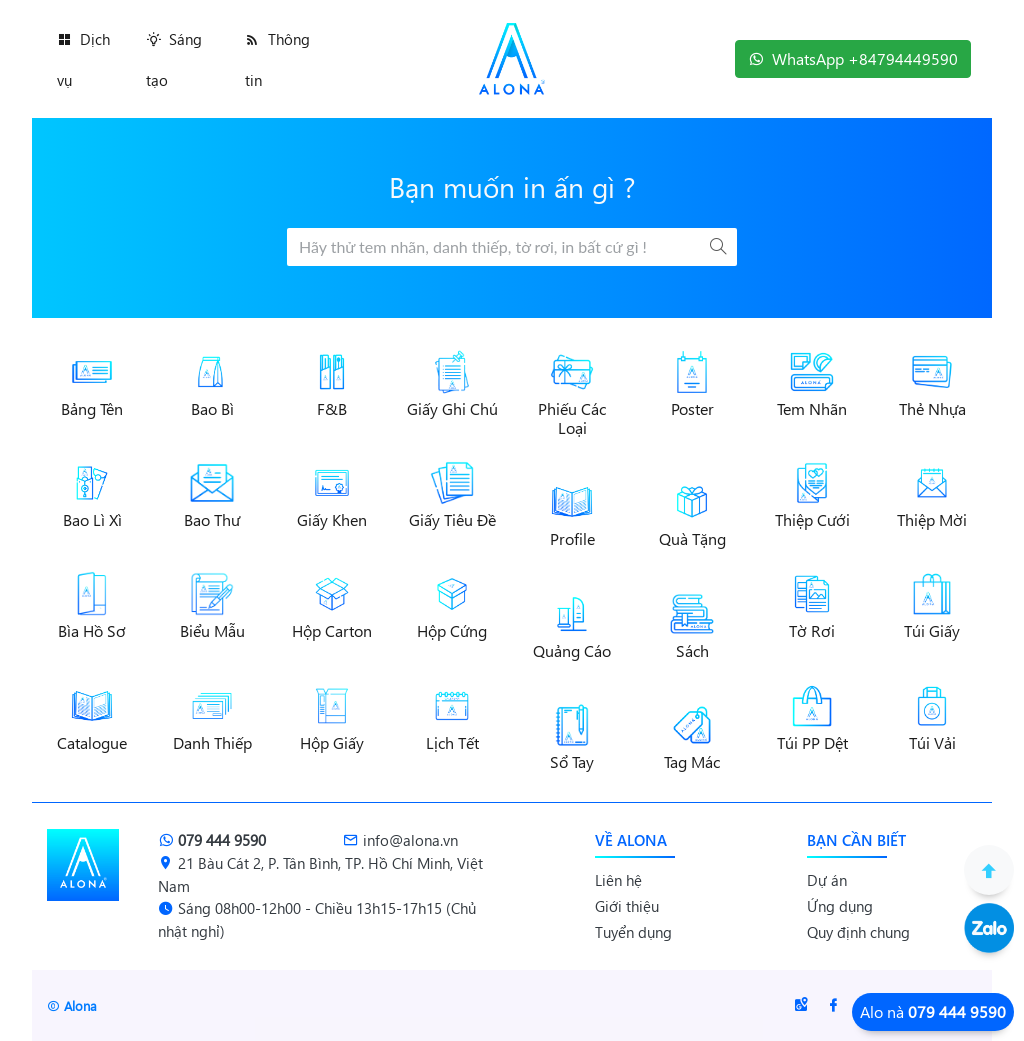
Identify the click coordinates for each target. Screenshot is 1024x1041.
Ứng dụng (840, 906)
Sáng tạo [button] (174, 59)
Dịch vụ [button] (83, 59)
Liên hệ (618, 880)
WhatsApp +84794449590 (853, 58)
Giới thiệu (627, 906)
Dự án (827, 880)
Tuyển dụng (633, 932)
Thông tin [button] (277, 59)
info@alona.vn (400, 840)
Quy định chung (858, 932)
